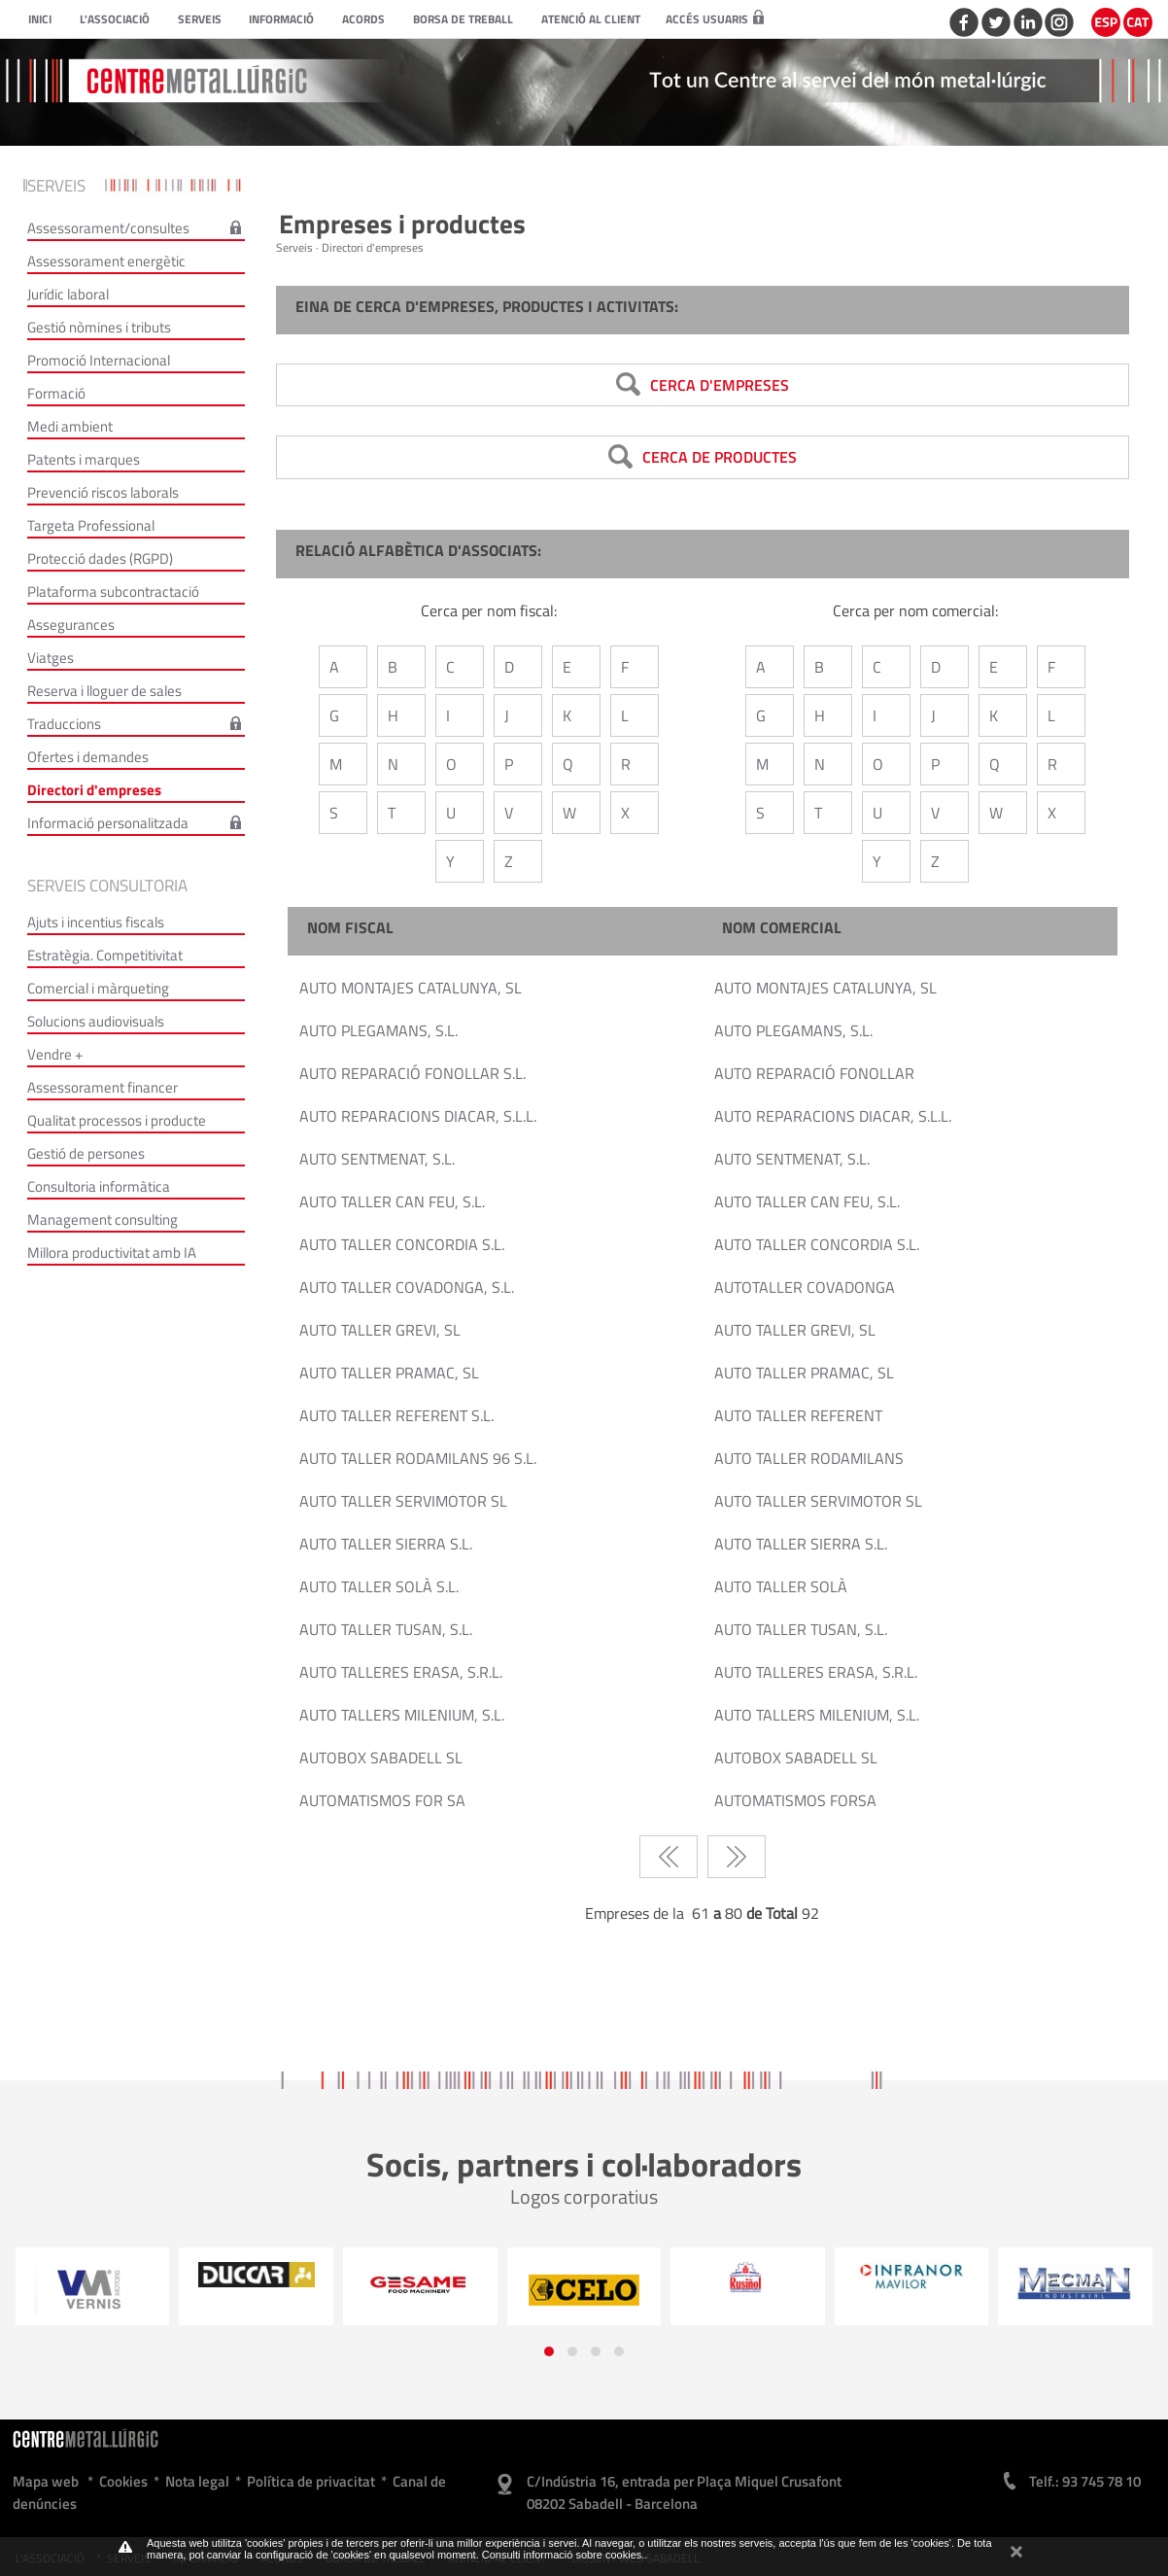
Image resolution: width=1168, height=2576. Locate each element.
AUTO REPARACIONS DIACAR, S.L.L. (417, 1116)
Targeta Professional (91, 525)
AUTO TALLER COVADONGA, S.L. (406, 1287)
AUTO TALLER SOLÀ (780, 1586)
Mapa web (46, 2481)
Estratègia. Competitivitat (105, 955)
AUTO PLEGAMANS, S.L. (378, 1030)
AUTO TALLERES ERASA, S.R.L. (400, 1672)
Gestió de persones (86, 1153)
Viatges (50, 657)
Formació (56, 393)
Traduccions (64, 724)
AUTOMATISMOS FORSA (795, 1800)
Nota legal (197, 2481)
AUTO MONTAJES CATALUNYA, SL (410, 987)
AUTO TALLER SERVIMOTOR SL (403, 1501)
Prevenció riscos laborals (103, 492)
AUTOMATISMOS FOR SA (382, 1800)
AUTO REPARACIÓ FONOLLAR (814, 1073)
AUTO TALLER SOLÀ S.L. (379, 1586)
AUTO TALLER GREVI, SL (380, 1329)
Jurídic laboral (68, 294)
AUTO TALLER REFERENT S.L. (396, 1415)
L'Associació (115, 19)
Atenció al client (590, 19)
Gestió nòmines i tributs (99, 327)
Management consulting (102, 1219)
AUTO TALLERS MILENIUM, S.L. (401, 1714)
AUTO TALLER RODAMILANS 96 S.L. (417, 1458)
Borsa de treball (463, 19)
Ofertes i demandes (88, 757)
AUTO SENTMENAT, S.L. (377, 1158)
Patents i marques (83, 459)
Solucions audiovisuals (95, 1021)
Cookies (123, 2481)
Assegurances (71, 624)
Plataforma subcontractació (113, 591)
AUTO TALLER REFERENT (798, 1415)
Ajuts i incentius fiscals (95, 922)
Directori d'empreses (94, 790)
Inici (40, 19)
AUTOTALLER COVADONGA (804, 1287)
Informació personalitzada (108, 823)
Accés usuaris (715, 19)
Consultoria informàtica (98, 1186)
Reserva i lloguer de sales (104, 690)
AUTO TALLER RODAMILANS (809, 1458)
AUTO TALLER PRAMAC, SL (389, 1372)
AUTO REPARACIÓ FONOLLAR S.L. (412, 1073)
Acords (363, 19)
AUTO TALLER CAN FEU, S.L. (392, 1201)
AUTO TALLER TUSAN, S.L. (385, 1629)
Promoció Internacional (98, 360)
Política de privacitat (311, 2481)
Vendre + (55, 1054)
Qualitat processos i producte (116, 1120)
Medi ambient (70, 426)
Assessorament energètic (106, 261)
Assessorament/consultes (108, 228)
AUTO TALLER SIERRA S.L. (385, 1543)
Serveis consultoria (107, 885)
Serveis (200, 19)
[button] (549, 2351)
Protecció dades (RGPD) (100, 558)
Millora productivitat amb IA (111, 1252)
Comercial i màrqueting (98, 988)
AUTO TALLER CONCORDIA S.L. (401, 1244)
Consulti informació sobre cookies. (563, 2554)
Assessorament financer (102, 1087)
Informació (281, 19)
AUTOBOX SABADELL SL (381, 1757)
